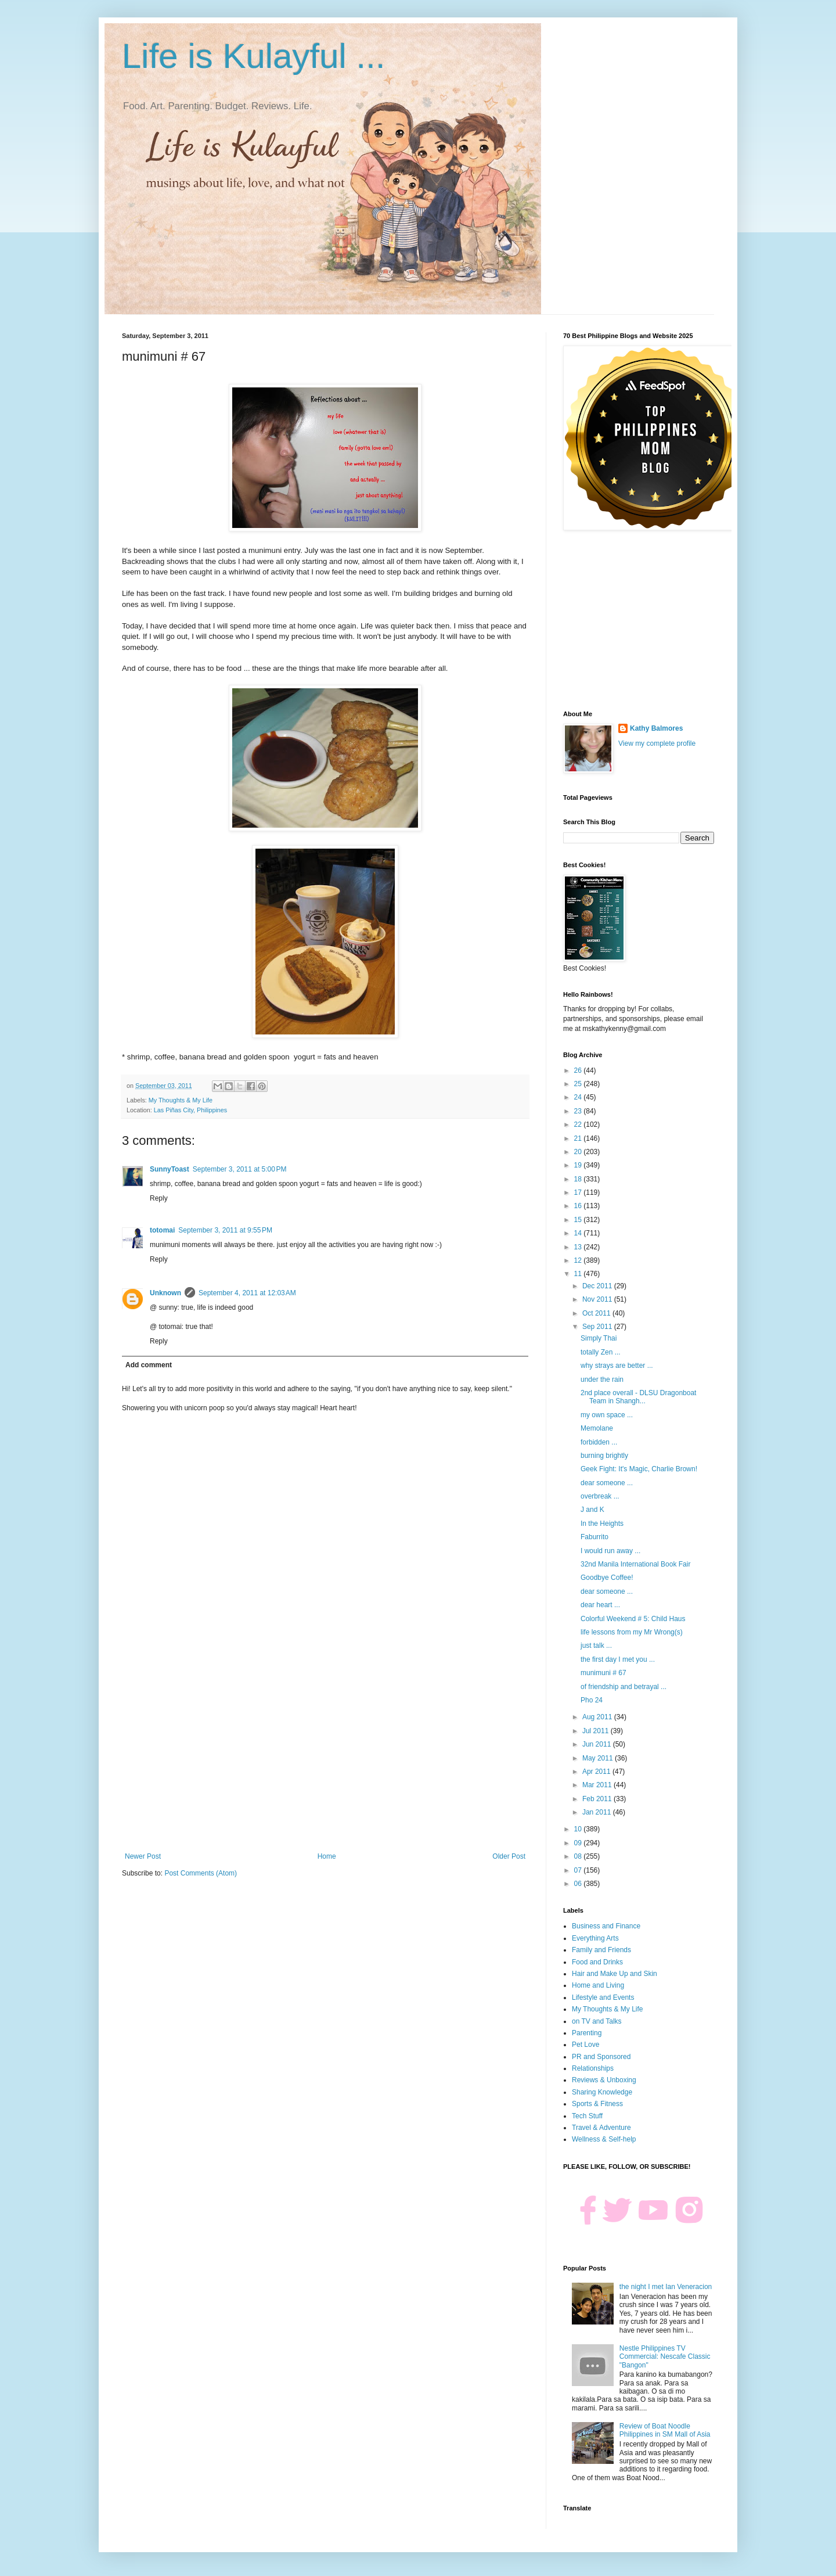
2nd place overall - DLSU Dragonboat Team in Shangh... (638, 1397)
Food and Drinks (597, 1962)
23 (579, 1111)
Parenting (586, 2033)
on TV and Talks (597, 2021)
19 (579, 1165)
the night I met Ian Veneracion (665, 2287)
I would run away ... (610, 1551)
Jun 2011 (597, 1744)
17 (579, 1192)
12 (579, 1260)
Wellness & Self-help (604, 2139)
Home (327, 1856)
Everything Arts (595, 1938)
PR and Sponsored (601, 2057)
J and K (592, 1510)
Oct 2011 (597, 1313)
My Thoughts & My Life (180, 1100)
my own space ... (607, 1415)
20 (579, 1152)
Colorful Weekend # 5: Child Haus (633, 1619)
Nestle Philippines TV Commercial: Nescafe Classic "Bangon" (665, 2356)
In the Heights (602, 1523)
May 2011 (598, 1758)
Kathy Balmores (656, 728)
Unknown (165, 1293)
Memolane (597, 1428)
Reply (159, 1198)
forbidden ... (599, 1442)
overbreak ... (600, 1496)
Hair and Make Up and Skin (614, 1974)
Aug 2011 (598, 1717)
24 (579, 1097)
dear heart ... (600, 1605)
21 (579, 1138)
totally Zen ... (601, 1352)
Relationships (593, 2068)
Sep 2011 (598, 1327)
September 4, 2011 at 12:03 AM (247, 1293)
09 (579, 1843)
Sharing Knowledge (602, 2092)
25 (579, 1084)
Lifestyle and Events (603, 1997)
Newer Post (143, 1856)
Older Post (508, 1856)
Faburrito (594, 1537)
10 (579, 1829)
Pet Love (585, 2044)
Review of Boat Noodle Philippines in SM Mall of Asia (665, 2430)
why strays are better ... (617, 1365)
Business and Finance (606, 1926)
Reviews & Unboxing (604, 2080)
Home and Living (598, 1985)
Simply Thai (599, 1338)
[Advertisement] (325, 1756)
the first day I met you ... (618, 1659)
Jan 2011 (597, 1812)
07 (579, 1870)
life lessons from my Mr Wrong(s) (632, 1632)
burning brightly (604, 1456)
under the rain (602, 1379)
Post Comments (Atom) (200, 1873)
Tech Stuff (587, 2116)
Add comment (148, 1365)
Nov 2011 (598, 1299)
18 (579, 1179)
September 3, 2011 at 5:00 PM (240, 1169)
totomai (162, 1230)
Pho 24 (592, 1700)
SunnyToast (169, 1169)
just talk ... (596, 1645)
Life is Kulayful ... (253, 56)
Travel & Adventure (601, 2128)
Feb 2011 (598, 1799)
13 (579, 1247)
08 (579, 1856)
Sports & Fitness (597, 2104)
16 (579, 1206)
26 (579, 1070)
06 (579, 1884)
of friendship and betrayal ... (623, 1687)
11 (579, 1274)
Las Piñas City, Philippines (190, 1109)
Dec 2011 (598, 1286)
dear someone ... (607, 1483)
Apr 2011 (597, 1771)
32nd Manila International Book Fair (635, 1564)
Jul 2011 (596, 1731)
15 (579, 1220)
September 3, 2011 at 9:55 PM (225, 1230)
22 (579, 1124)
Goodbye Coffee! (607, 1577)
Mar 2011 (598, 1785)
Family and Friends (601, 1950)
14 (579, 1233)
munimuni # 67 (603, 1673)
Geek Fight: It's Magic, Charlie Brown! (639, 1469)
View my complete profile (657, 743)
